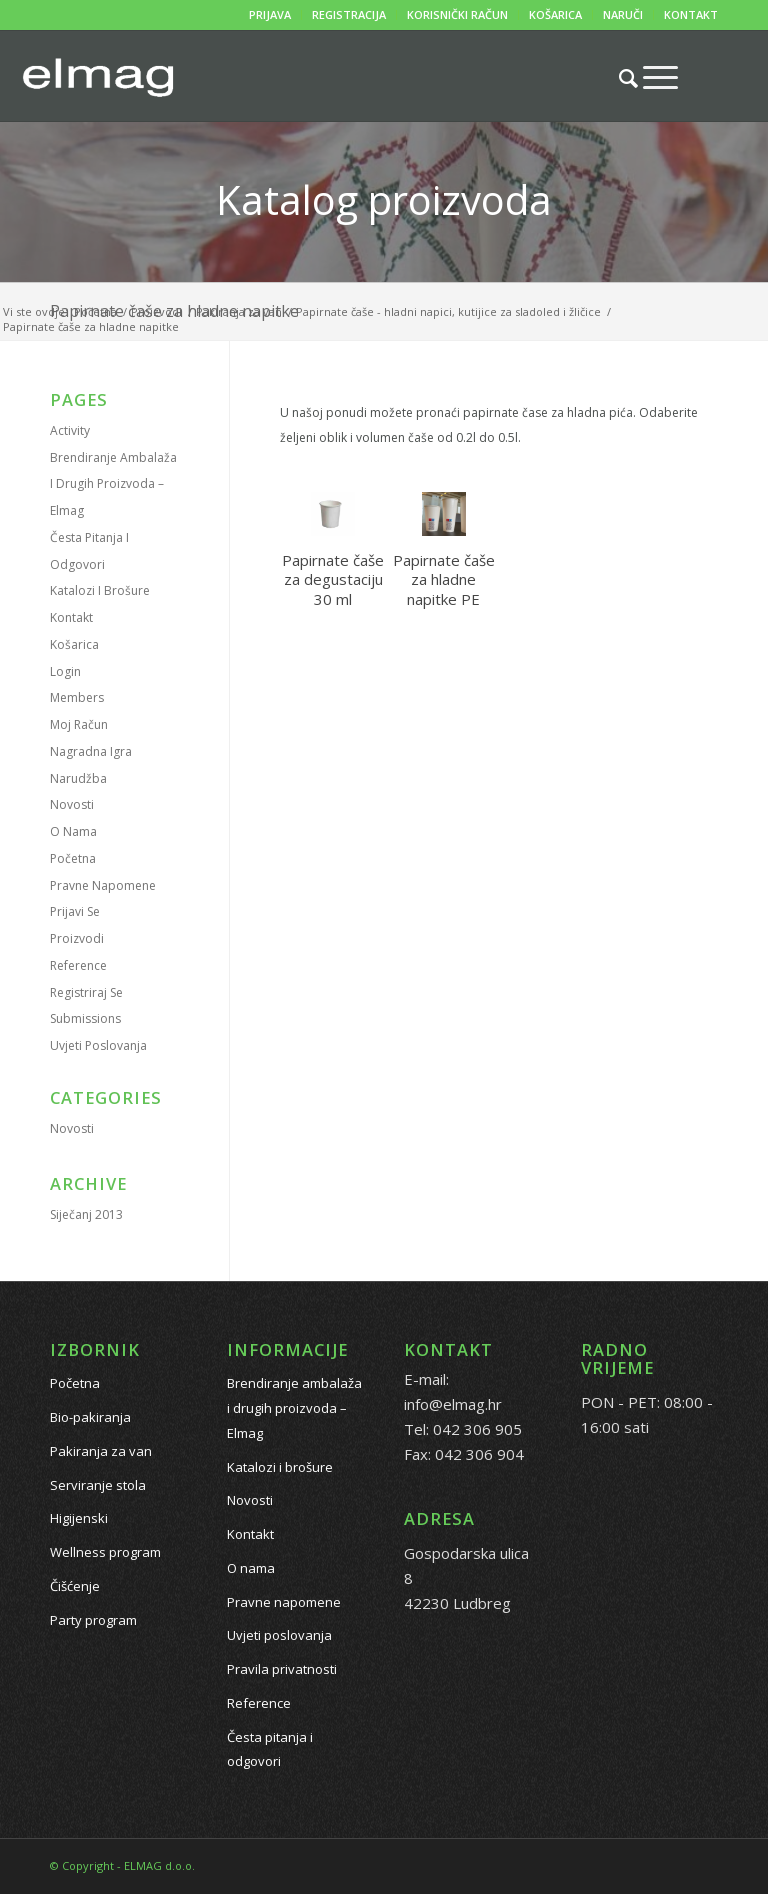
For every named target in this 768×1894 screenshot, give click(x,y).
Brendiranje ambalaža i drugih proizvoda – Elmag (113, 484)
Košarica (74, 644)
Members (77, 697)
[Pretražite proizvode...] (618, 78)
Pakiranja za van (101, 1451)
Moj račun (79, 724)
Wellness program (105, 1552)
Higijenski (79, 1518)
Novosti (72, 804)
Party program (93, 1620)
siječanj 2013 (86, 1214)
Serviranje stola (98, 1485)
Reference (78, 965)
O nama (73, 831)
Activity (70, 430)
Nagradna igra (91, 751)
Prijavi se (75, 911)
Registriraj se (86, 992)
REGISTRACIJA (349, 14)
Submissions (85, 1018)
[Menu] (650, 77)
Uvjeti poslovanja (98, 1045)
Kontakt (71, 617)
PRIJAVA (270, 14)
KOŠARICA (555, 14)
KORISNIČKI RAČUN (457, 14)
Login (65, 671)
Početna (73, 858)
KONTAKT (691, 14)
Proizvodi (77, 938)
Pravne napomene (103, 885)
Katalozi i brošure (100, 590)
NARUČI (623, 14)
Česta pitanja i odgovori (270, 1749)
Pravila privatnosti (282, 1669)
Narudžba (78, 778)
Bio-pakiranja (90, 1417)
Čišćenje (75, 1586)
